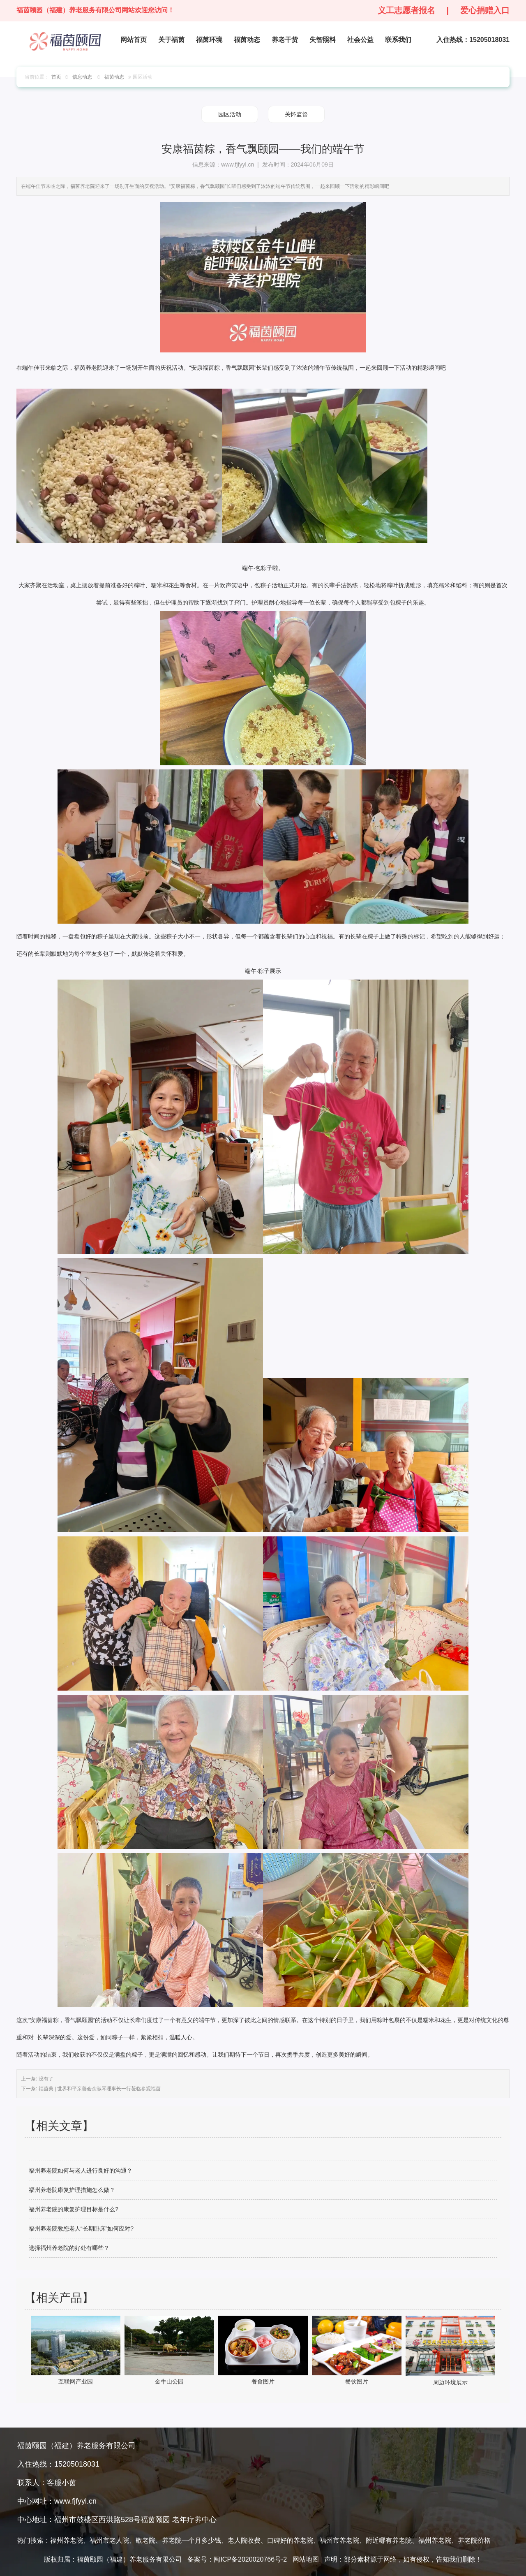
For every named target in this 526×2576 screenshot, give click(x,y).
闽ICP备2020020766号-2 (250, 2559)
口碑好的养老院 (290, 2540)
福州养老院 (66, 2540)
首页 (56, 77)
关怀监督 (296, 114)
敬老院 (145, 2540)
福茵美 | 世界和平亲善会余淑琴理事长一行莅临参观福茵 (99, 2089)
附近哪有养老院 (389, 2540)
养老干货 (285, 39)
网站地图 (306, 2559)
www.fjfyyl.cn (237, 164)
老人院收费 (244, 2540)
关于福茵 (171, 39)
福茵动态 (247, 39)
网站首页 (133, 39)
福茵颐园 (155, 2520)
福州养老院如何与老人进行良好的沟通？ (80, 2170)
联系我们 (398, 39)
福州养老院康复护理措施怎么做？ (72, 2190)
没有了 (45, 2079)
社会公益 (360, 39)
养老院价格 (474, 2540)
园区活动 (229, 114)
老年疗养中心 (194, 2520)
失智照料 (322, 39)
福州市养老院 (339, 2540)
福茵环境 (209, 39)
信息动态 (82, 77)
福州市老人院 (109, 2540)
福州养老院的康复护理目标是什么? (73, 2209)
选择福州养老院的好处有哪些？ (69, 2248)
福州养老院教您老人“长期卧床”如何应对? (81, 2228)
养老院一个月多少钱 (191, 2540)
